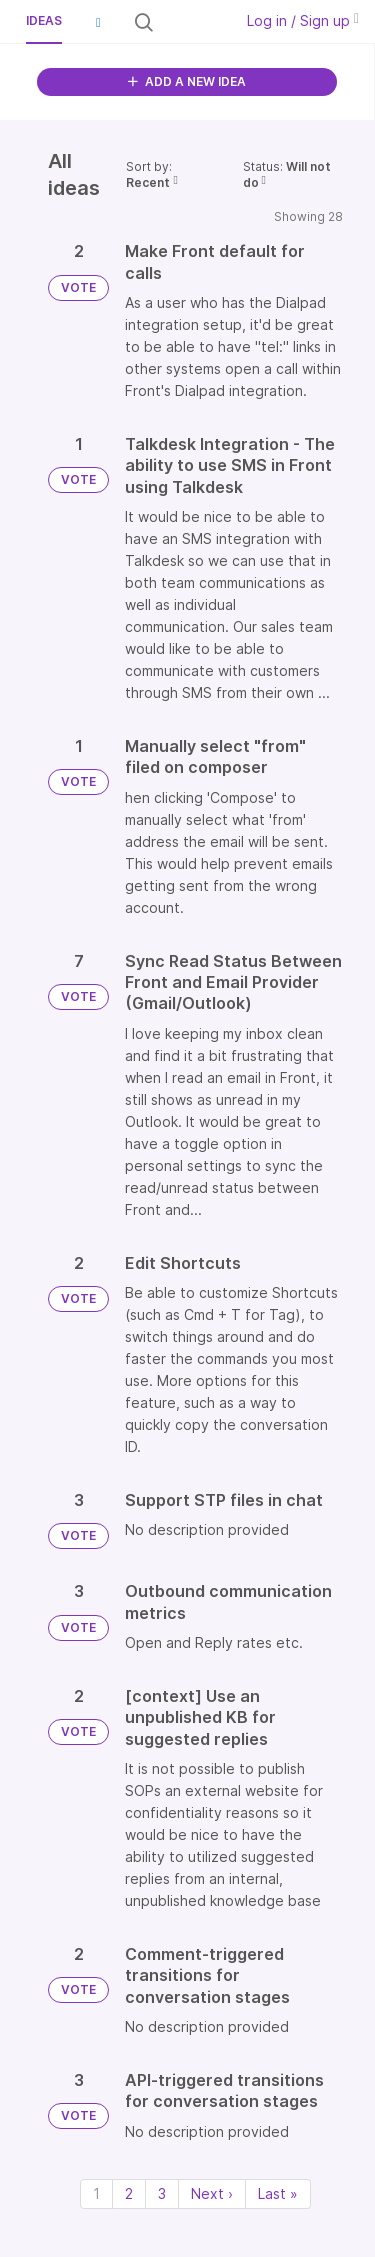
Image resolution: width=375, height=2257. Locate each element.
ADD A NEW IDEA (187, 81)
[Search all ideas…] (191, 22)
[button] (98, 22)
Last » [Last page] (278, 2193)
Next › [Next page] (212, 2193)
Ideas (44, 20)
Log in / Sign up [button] (303, 20)
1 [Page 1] (96, 2193)
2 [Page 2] (129, 2193)
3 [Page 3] (162, 2193)
